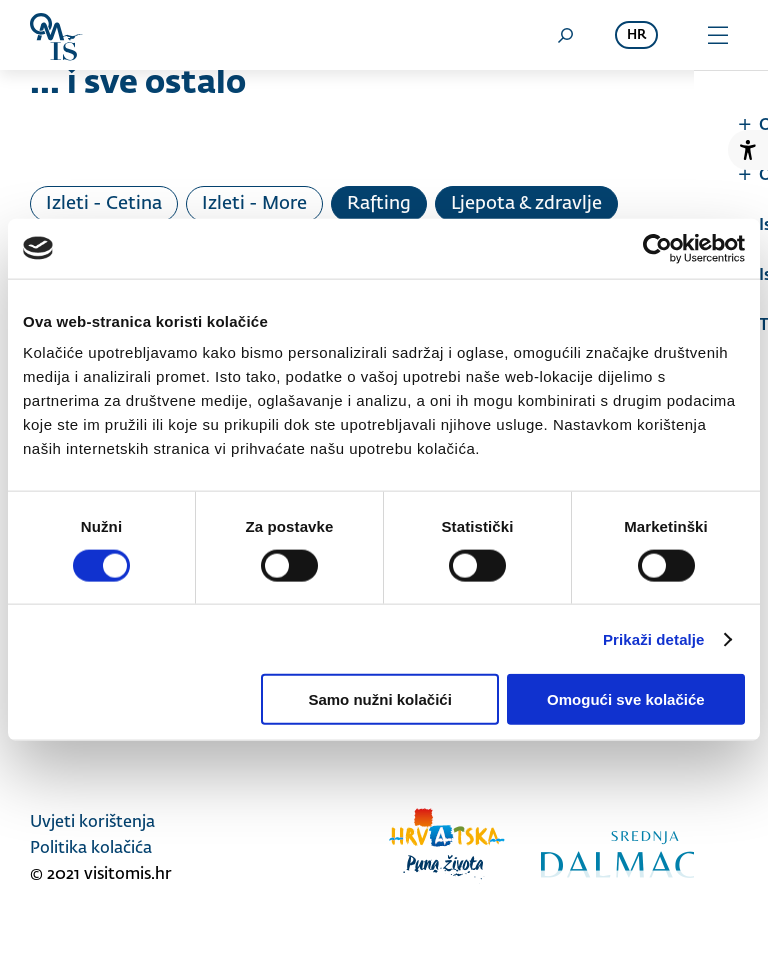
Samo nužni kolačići (379, 699)
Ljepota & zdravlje (526, 204)
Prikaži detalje (654, 638)
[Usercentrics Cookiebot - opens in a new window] (657, 248)
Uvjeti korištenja (92, 823)
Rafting (379, 204)
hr (636, 35)
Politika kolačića (91, 849)
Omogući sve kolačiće (626, 699)
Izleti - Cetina (104, 204)
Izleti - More (254, 204)
